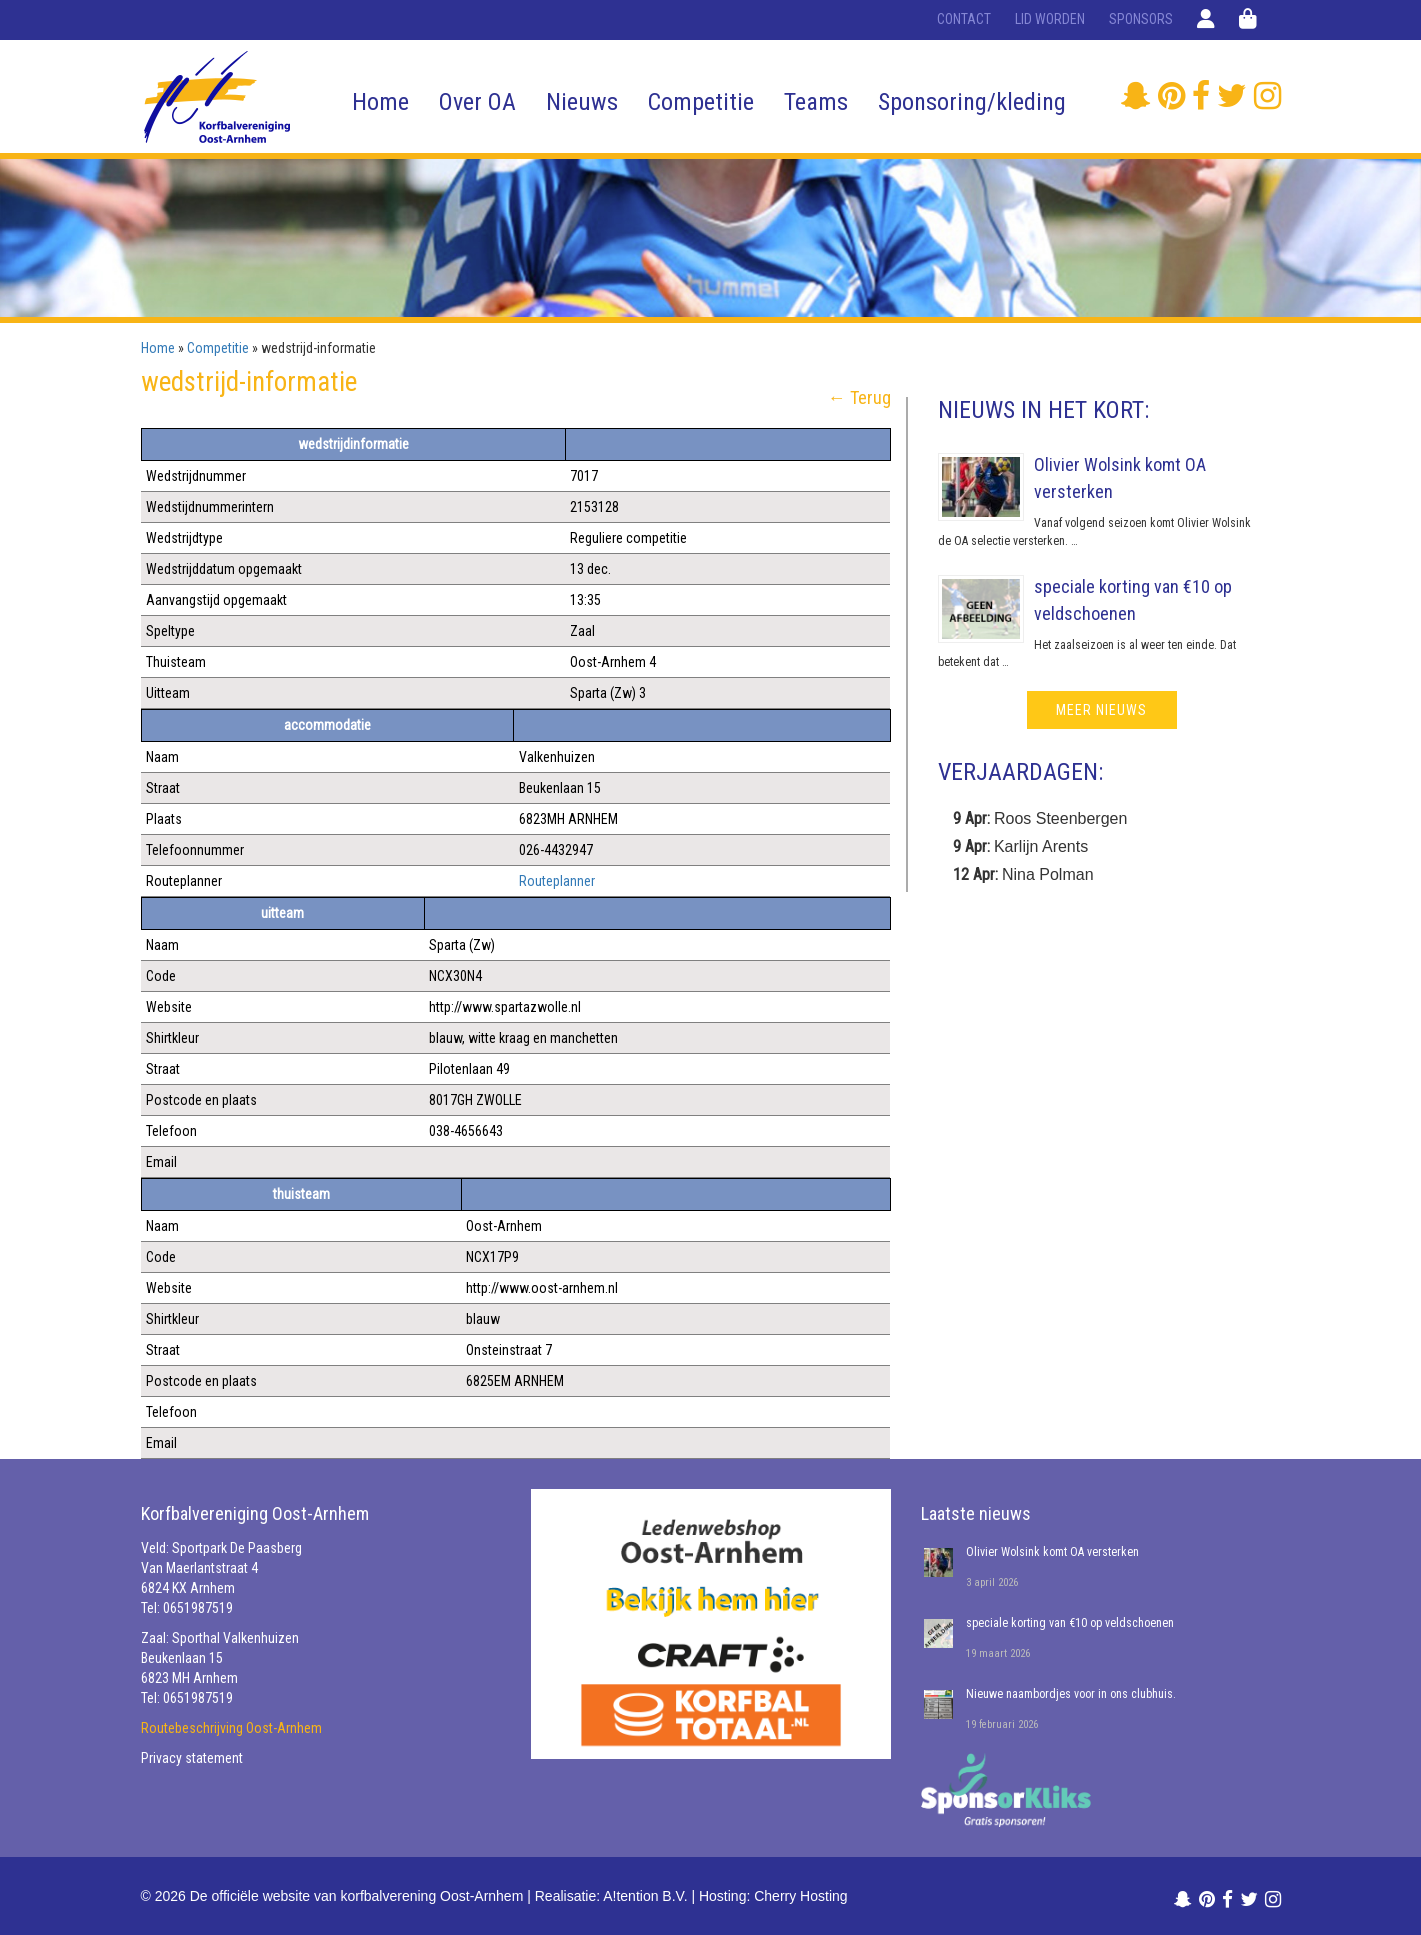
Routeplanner (557, 881)
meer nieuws (1101, 710)
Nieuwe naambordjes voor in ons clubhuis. (1071, 1694)
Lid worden (1050, 19)
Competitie (701, 102)
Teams (816, 102)
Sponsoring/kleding (972, 102)
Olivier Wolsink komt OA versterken (1052, 1552)
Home (380, 102)
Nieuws (582, 102)
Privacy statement (192, 1758)
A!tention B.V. (645, 1896)
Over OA (477, 102)
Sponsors (1141, 19)
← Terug (859, 398)
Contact (964, 19)
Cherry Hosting (800, 1896)
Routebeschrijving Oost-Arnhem (231, 1728)
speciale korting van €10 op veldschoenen (1070, 1623)
